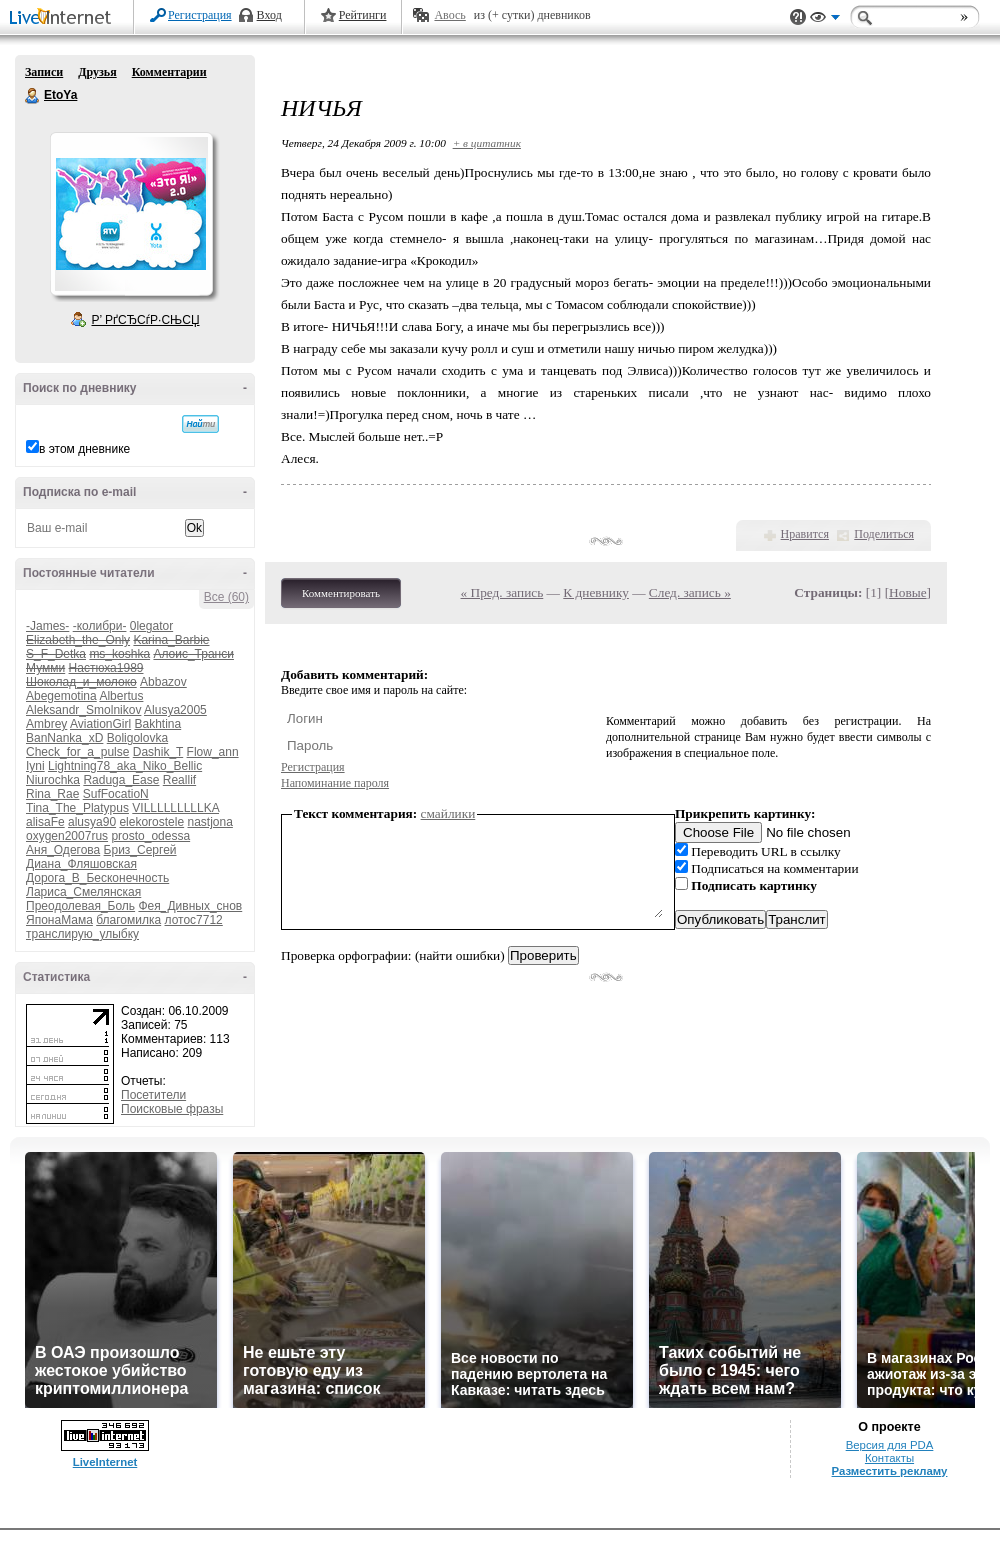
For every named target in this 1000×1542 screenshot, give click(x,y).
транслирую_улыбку (82, 934)
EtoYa (33, 96)
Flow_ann (213, 752)
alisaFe (45, 822)
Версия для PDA (890, 1445)
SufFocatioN (116, 794)
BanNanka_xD (64, 738)
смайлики (448, 813)
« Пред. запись (502, 592)
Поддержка (798, 17)
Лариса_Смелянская (83, 892)
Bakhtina (158, 724)
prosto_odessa (150, 836)
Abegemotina (61, 696)
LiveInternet (64, 18)
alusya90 (92, 822)
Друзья (97, 72)
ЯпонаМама (59, 920)
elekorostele (151, 822)
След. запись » (690, 592)
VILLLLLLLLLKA (175, 808)
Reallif (179, 780)
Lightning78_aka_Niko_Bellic (125, 766)
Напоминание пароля (335, 783)
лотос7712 (194, 920)
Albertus (121, 696)
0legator (151, 626)
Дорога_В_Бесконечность (97, 878)
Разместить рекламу (890, 1471)
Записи (44, 72)
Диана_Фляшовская (81, 864)
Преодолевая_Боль (80, 906)
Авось (449, 15)
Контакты (889, 1458)
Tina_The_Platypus (77, 808)
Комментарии (169, 72)
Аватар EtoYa (131, 214)
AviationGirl (100, 724)
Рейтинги (363, 15)
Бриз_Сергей (140, 850)
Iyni (35, 766)
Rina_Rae (52, 794)
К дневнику (596, 592)
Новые (907, 592)
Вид (825, 20)
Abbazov (163, 682)
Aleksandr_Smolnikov (83, 710)
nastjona (209, 822)
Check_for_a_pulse (77, 752)
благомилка (128, 920)
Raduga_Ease (121, 780)
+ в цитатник (487, 143)
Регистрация (200, 15)
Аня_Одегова (63, 850)
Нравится (805, 534)
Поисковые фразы (172, 1109)
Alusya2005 (175, 710)
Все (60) (226, 597)
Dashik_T (158, 752)
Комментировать (341, 593)
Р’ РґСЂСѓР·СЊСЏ (146, 320)
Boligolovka (137, 738)
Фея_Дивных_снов (190, 906)
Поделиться (884, 534)
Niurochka (53, 780)
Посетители (153, 1095)
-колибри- (100, 626)
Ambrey (46, 724)
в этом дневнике (84, 449)
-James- (47, 626)
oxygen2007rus (67, 836)
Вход (269, 15)
